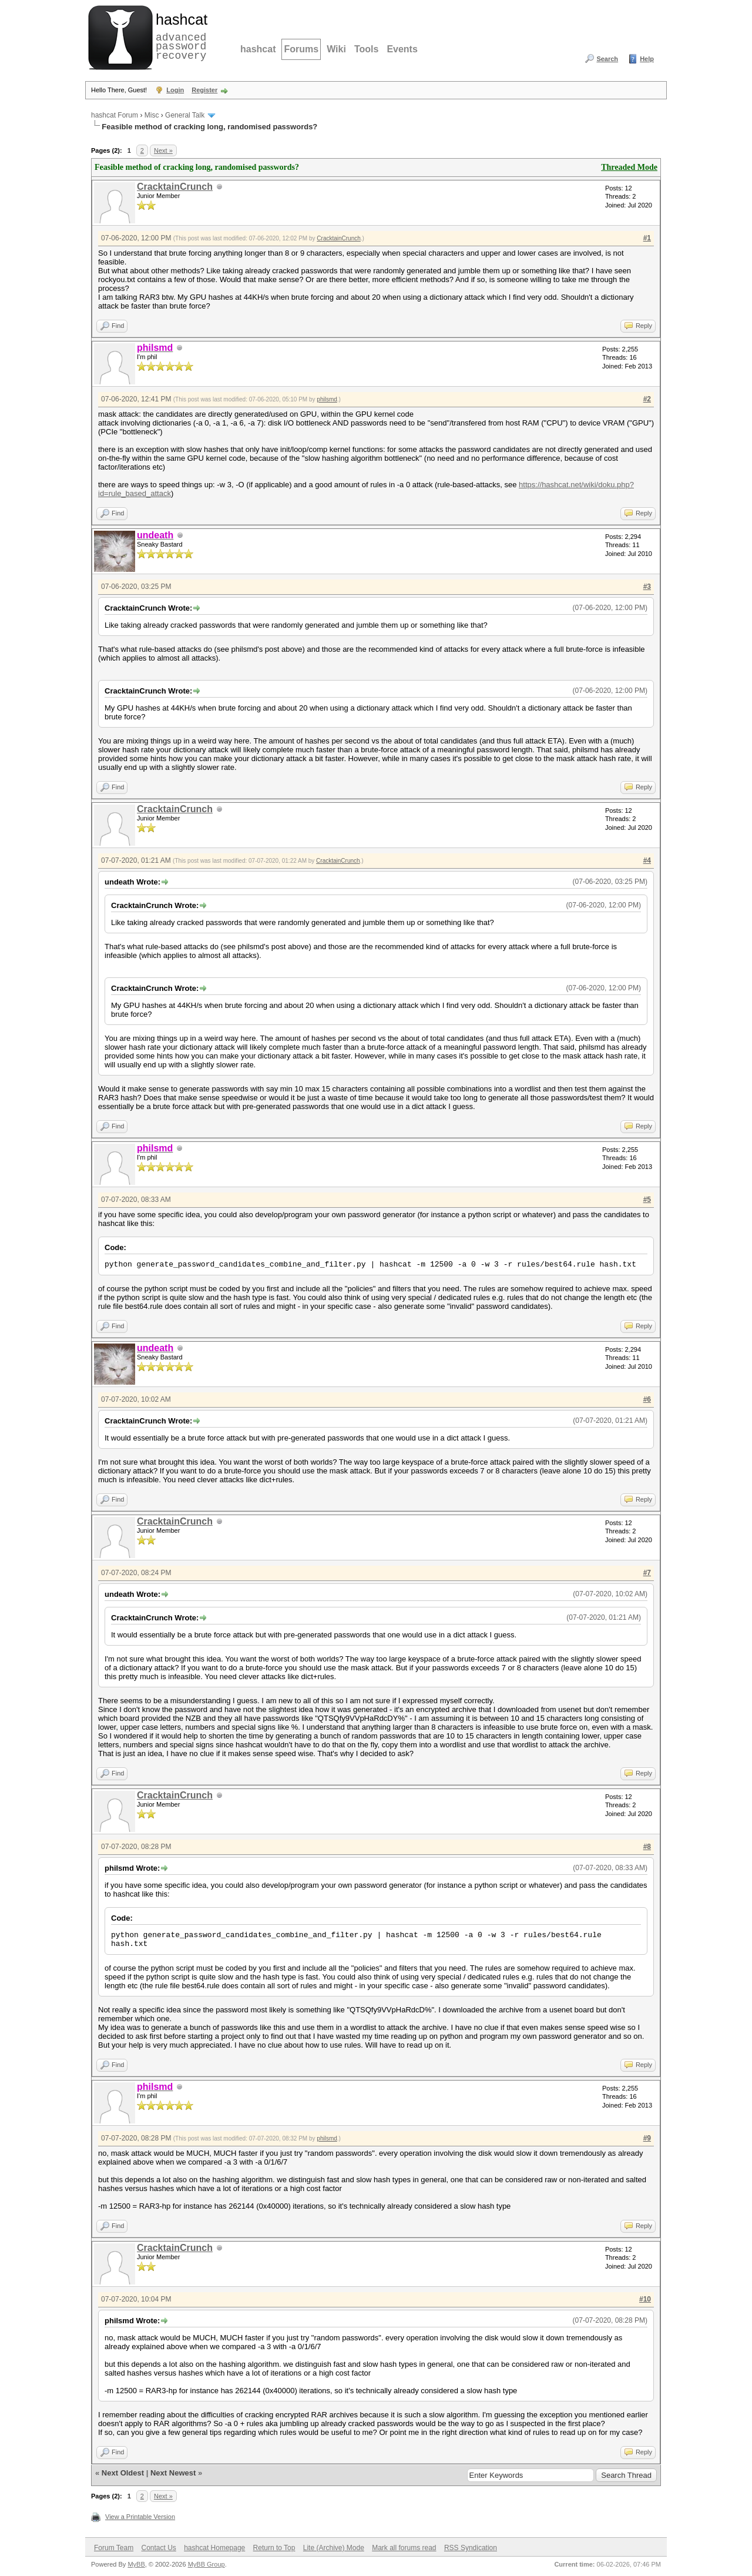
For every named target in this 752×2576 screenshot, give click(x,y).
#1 (647, 238)
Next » (163, 150)
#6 (647, 1399)
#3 (647, 586)
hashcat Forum (114, 115)
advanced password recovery (179, 36)
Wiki (336, 49)
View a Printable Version (140, 2516)
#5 (647, 1199)
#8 (647, 1847)
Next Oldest (123, 2472)
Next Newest (173, 2472)
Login (175, 89)
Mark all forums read (404, 2548)
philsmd (327, 399)
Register (204, 89)
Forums (301, 49)
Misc (152, 115)
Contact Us (158, 2548)
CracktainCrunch (175, 187)
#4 (647, 860)
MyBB (136, 2564)
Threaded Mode (629, 167)
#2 (647, 399)
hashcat (258, 49)
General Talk (184, 115)
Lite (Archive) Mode (333, 2548)
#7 (647, 1573)
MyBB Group (206, 2564)
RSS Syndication (470, 2548)
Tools (366, 49)
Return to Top (274, 2548)
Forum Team (113, 2548)
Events (402, 49)
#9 (647, 2138)
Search (607, 58)
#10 (645, 2299)
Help (647, 58)
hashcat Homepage (214, 2548)
